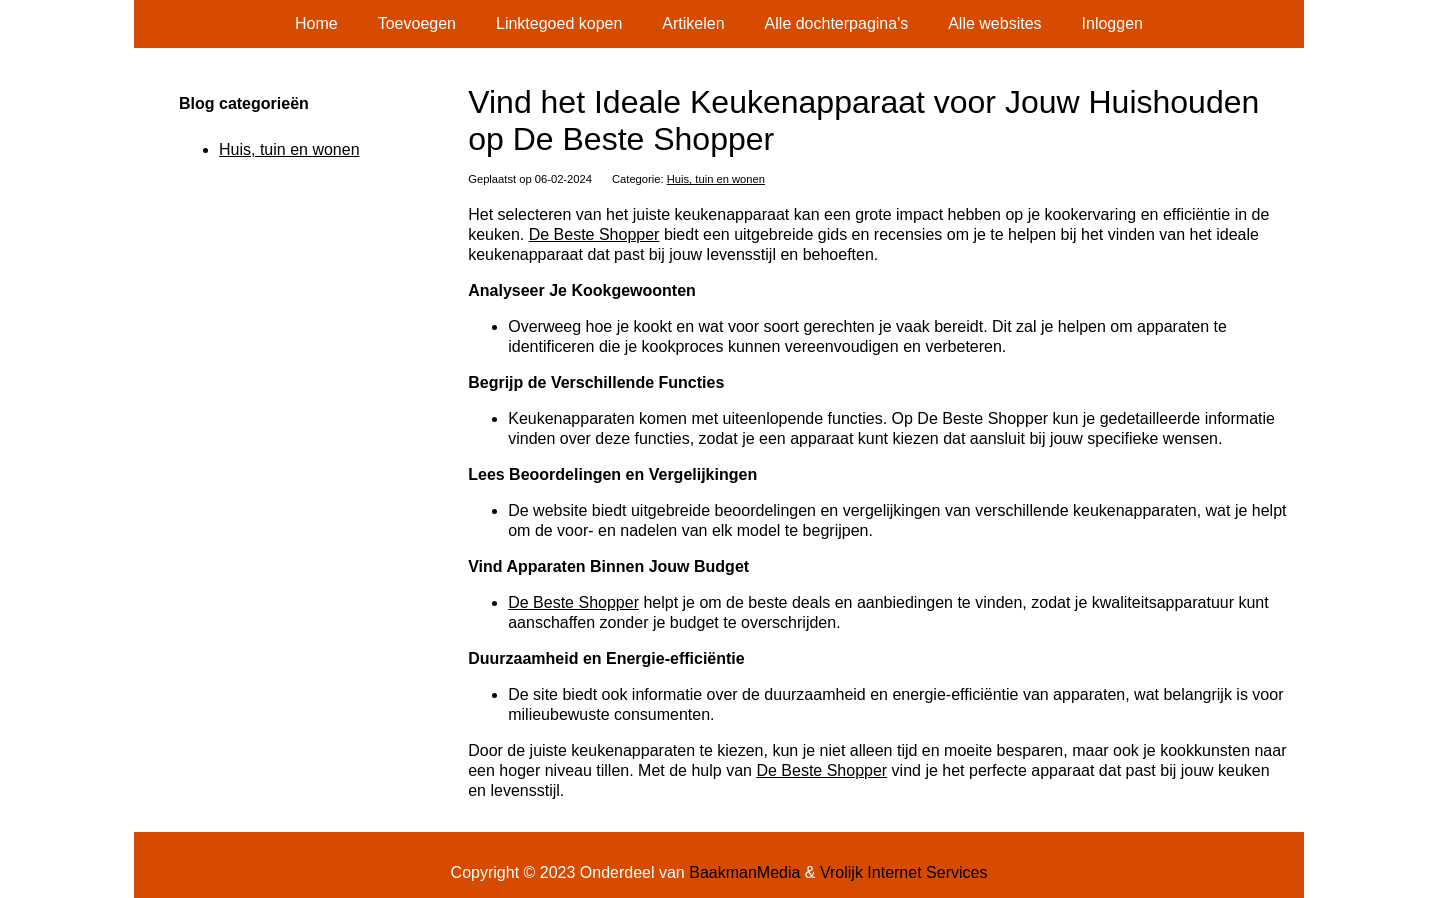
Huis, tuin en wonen (716, 179)
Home (316, 23)
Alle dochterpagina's (837, 23)
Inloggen (1112, 23)
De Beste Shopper (594, 234)
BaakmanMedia (744, 872)
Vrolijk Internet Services (903, 872)
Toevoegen (417, 23)
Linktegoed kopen (559, 23)
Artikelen (693, 23)
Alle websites (994, 23)
